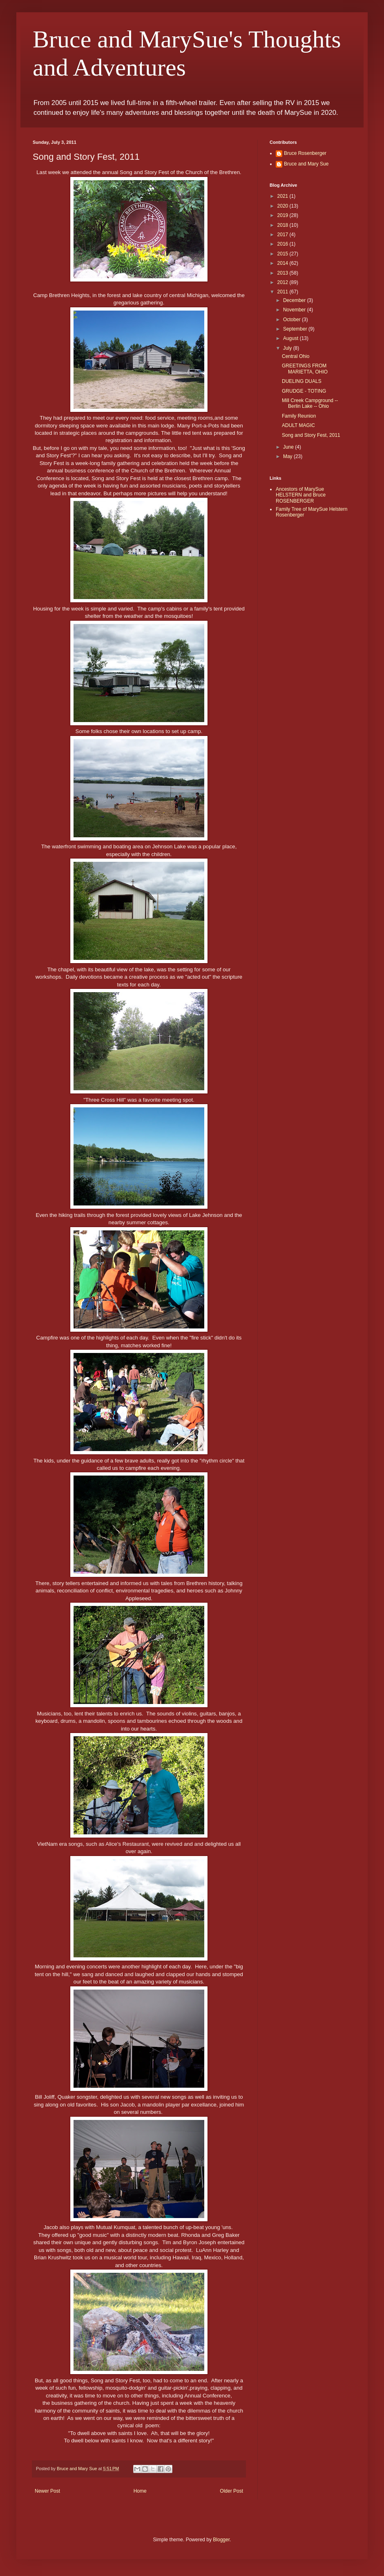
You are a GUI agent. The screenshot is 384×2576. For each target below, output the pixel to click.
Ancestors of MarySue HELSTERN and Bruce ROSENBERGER (301, 495)
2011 (283, 292)
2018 (283, 225)
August (291, 338)
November (295, 310)
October (292, 319)
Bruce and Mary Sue (306, 164)
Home (140, 2491)
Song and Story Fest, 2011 (311, 435)
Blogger (221, 2539)
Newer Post (47, 2491)
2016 (283, 244)
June (289, 447)
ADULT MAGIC (298, 425)
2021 (283, 196)
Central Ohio (295, 356)
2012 (283, 282)
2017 (283, 234)
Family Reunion (299, 416)
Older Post (231, 2491)
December (295, 300)
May (288, 456)
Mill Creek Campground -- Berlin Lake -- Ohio (310, 403)
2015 (283, 254)
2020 (283, 206)
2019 (283, 215)
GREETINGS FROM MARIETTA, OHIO (305, 368)
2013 (283, 273)
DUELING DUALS (301, 381)
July (288, 348)
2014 (283, 263)
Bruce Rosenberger (305, 153)
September (295, 329)
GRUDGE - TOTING (304, 391)
